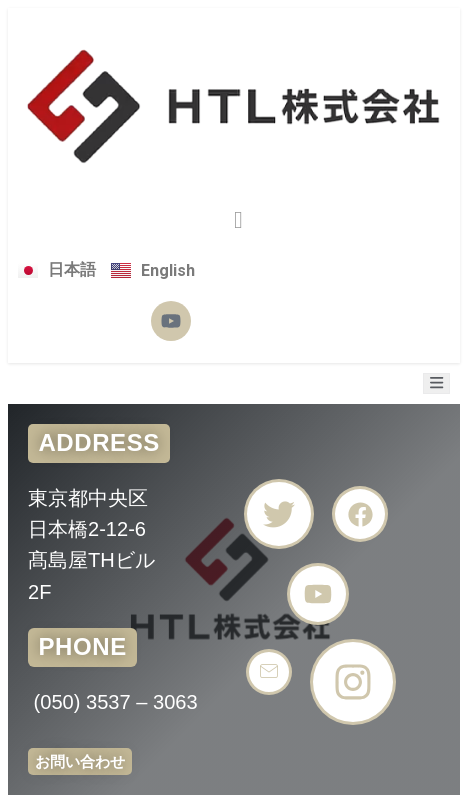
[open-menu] (436, 383)
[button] (238, 220)
